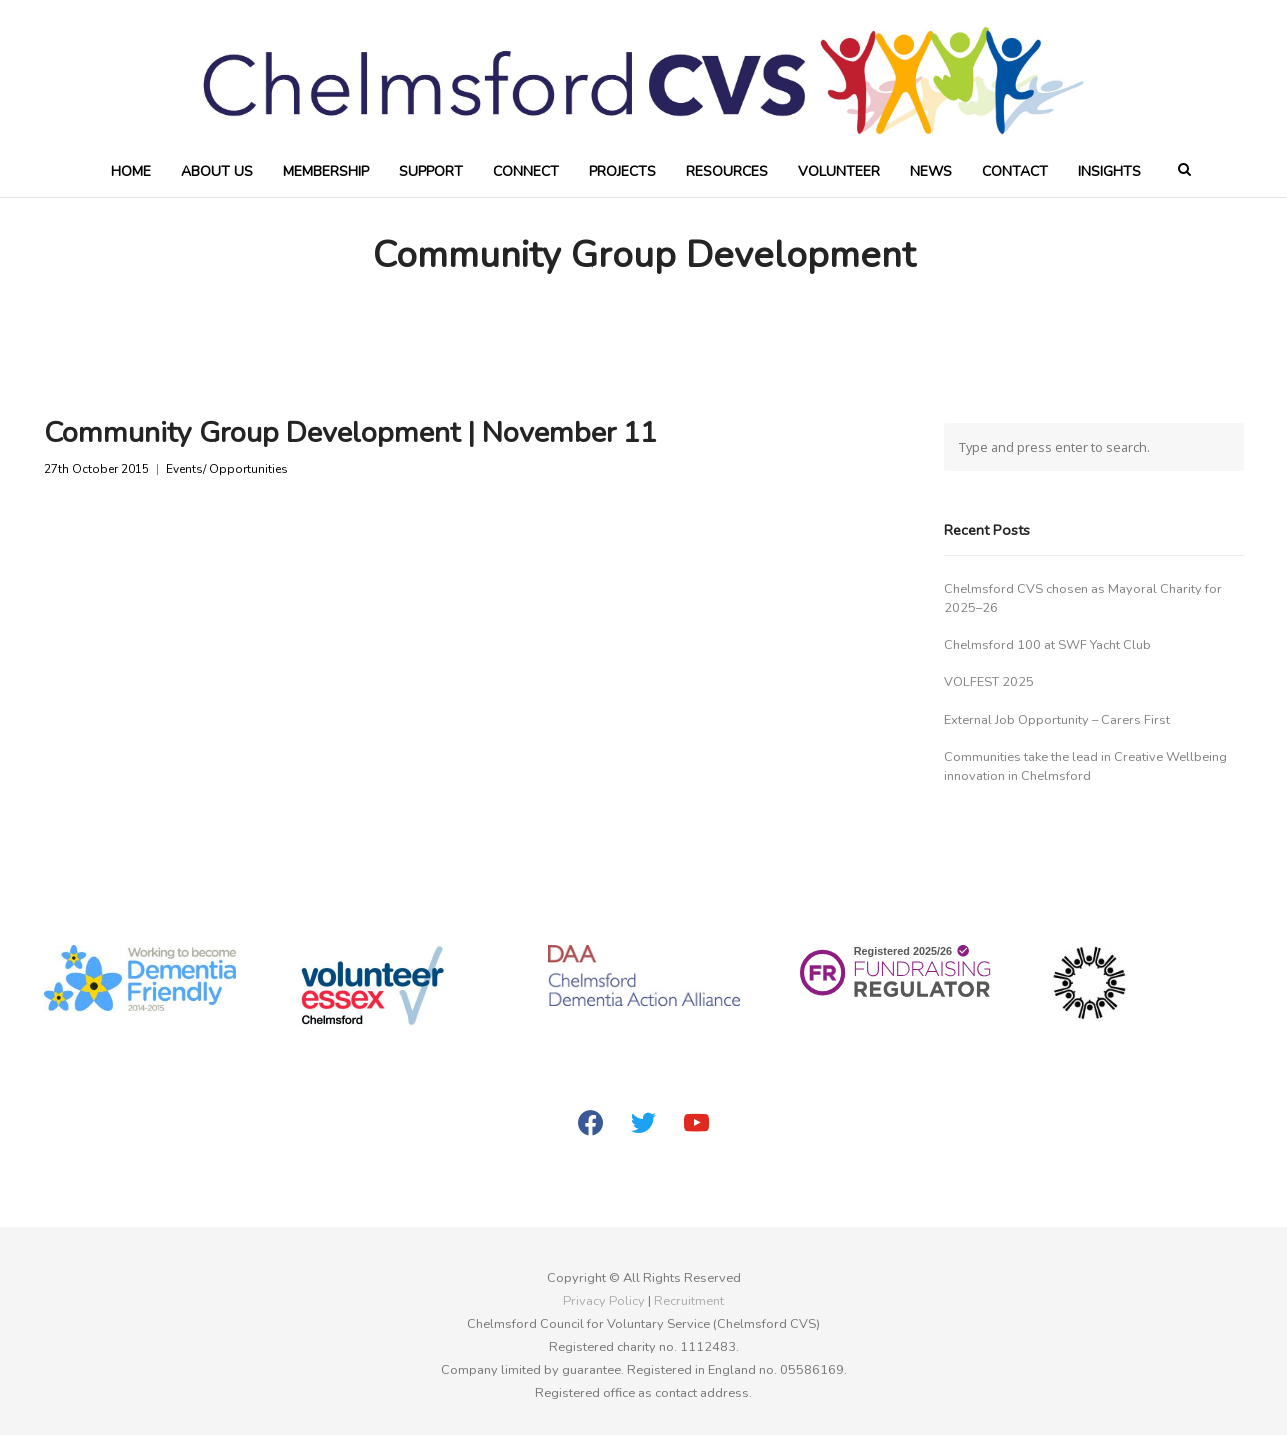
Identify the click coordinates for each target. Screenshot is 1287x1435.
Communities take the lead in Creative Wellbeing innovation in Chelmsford (1085, 766)
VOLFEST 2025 (989, 682)
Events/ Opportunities (227, 469)
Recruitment (689, 1301)
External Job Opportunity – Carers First (1057, 720)
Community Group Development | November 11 (350, 432)
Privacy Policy (604, 1301)
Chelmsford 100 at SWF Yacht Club (1047, 645)
